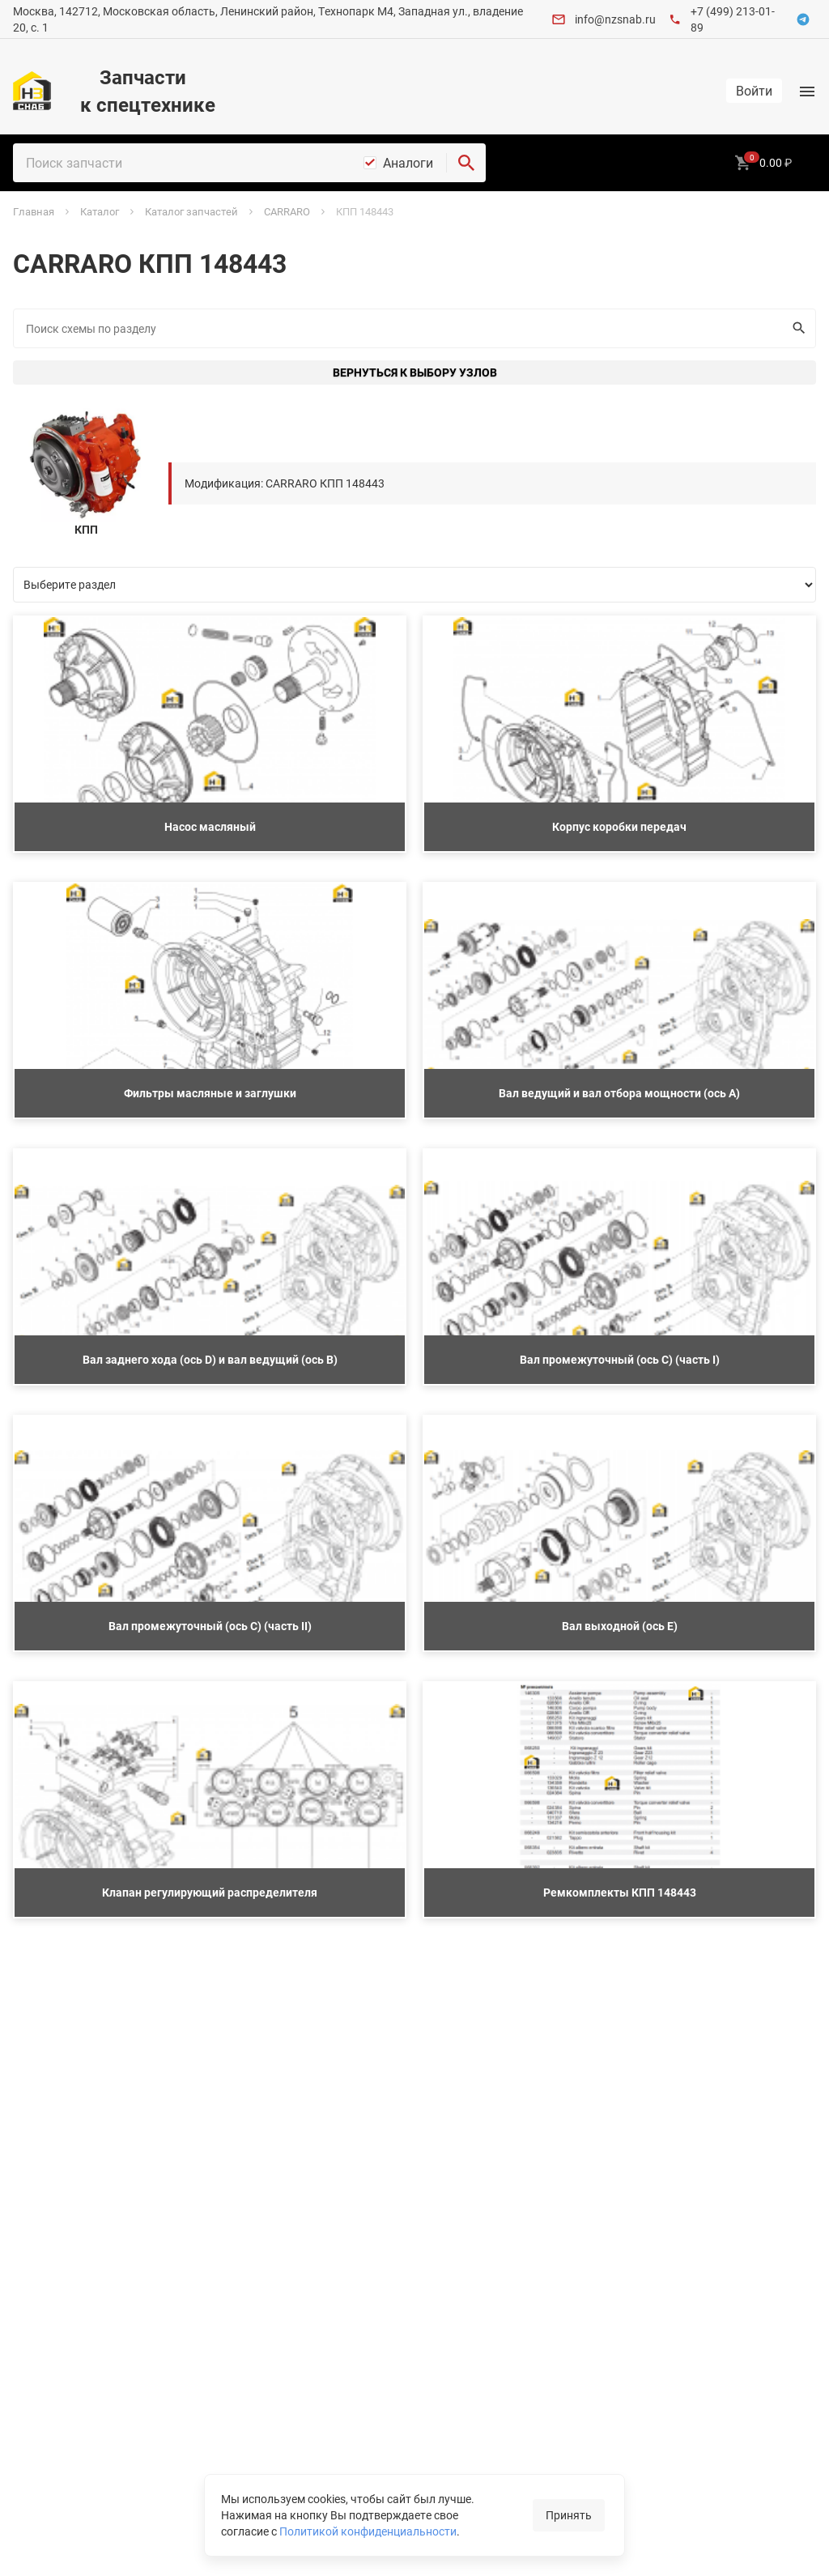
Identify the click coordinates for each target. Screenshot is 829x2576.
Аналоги (408, 163)
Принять (569, 2515)
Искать (795, 328)
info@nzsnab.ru (615, 19)
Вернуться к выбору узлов (415, 372)
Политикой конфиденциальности (368, 2531)
